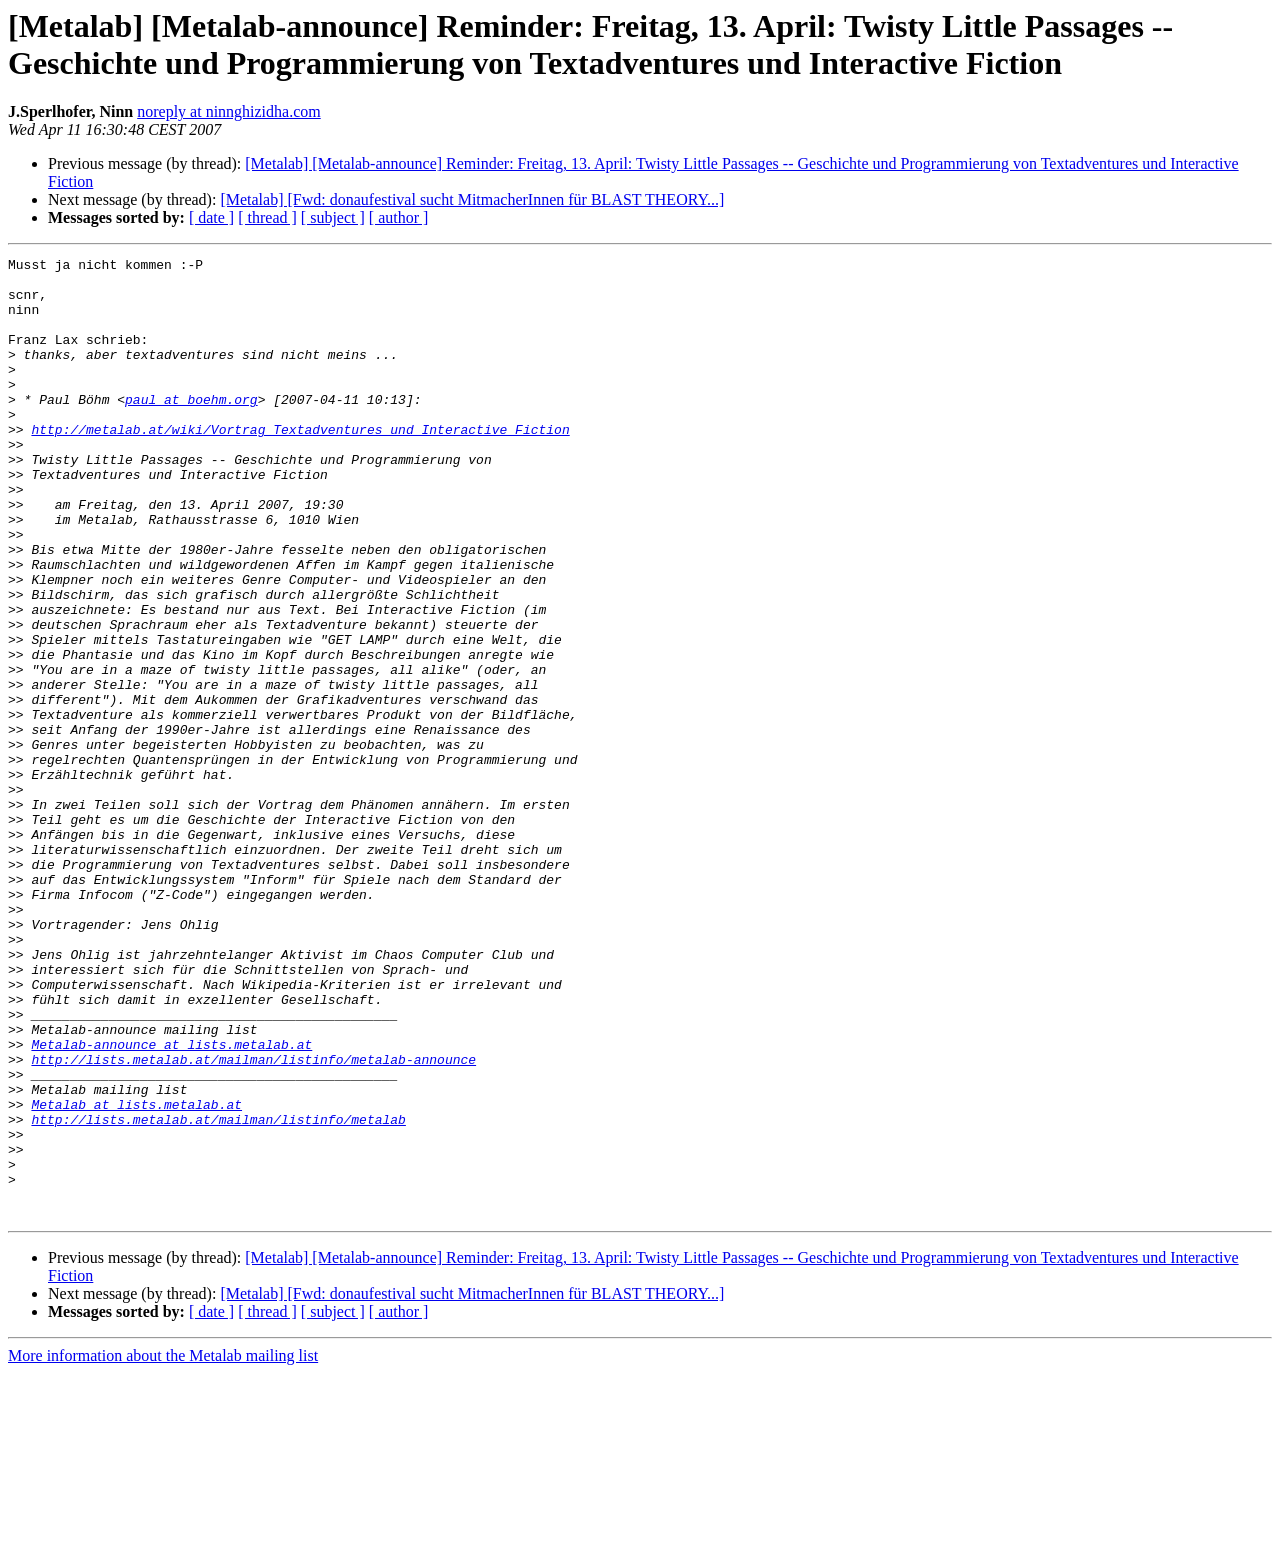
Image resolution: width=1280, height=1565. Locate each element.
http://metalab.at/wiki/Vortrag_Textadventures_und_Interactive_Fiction (300, 465)
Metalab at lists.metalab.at (136, 1275)
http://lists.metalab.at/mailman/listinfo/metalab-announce (253, 1221)
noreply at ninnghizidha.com (229, 111)
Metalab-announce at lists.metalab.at (171, 1203)
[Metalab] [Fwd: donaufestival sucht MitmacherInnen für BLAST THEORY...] (472, 199)
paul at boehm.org (191, 429)
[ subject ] (333, 217)
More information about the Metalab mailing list (163, 1547)
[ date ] (211, 217)
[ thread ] (267, 217)
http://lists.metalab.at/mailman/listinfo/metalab (218, 1293)
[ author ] (399, 217)
